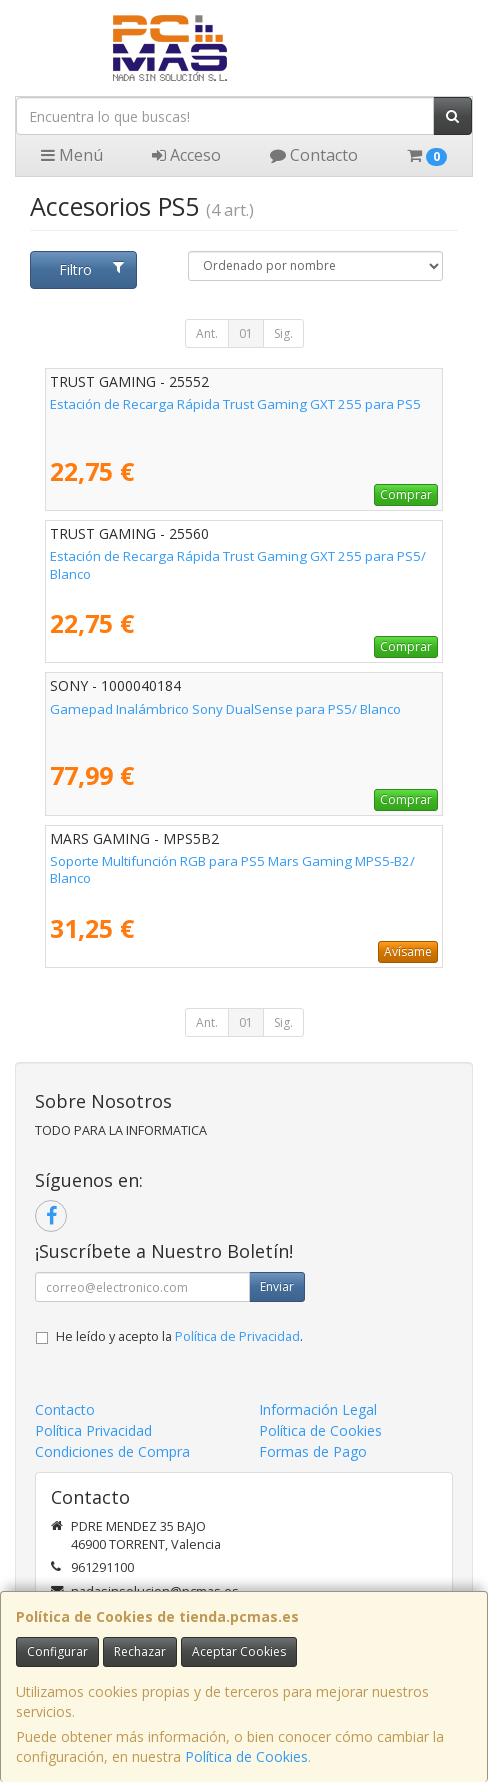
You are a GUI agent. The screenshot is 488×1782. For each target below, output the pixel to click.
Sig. (283, 333)
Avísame (408, 951)
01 (246, 333)
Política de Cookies (246, 1756)
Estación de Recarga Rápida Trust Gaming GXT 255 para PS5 (235, 404)
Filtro (91, 269)
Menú (72, 155)
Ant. (207, 333)
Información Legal (318, 1409)
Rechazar (140, 1651)
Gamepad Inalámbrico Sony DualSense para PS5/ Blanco (225, 709)
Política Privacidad (93, 1430)
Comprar (406, 494)
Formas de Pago (313, 1451)
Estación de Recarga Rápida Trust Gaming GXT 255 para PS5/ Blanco (238, 564)
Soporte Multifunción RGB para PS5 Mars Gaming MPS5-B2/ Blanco (232, 869)
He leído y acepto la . (179, 1336)
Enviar (277, 1286)
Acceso (186, 155)
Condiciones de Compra (112, 1451)
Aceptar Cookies (239, 1651)
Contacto (314, 155)
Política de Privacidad (237, 1336)
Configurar (57, 1651)
